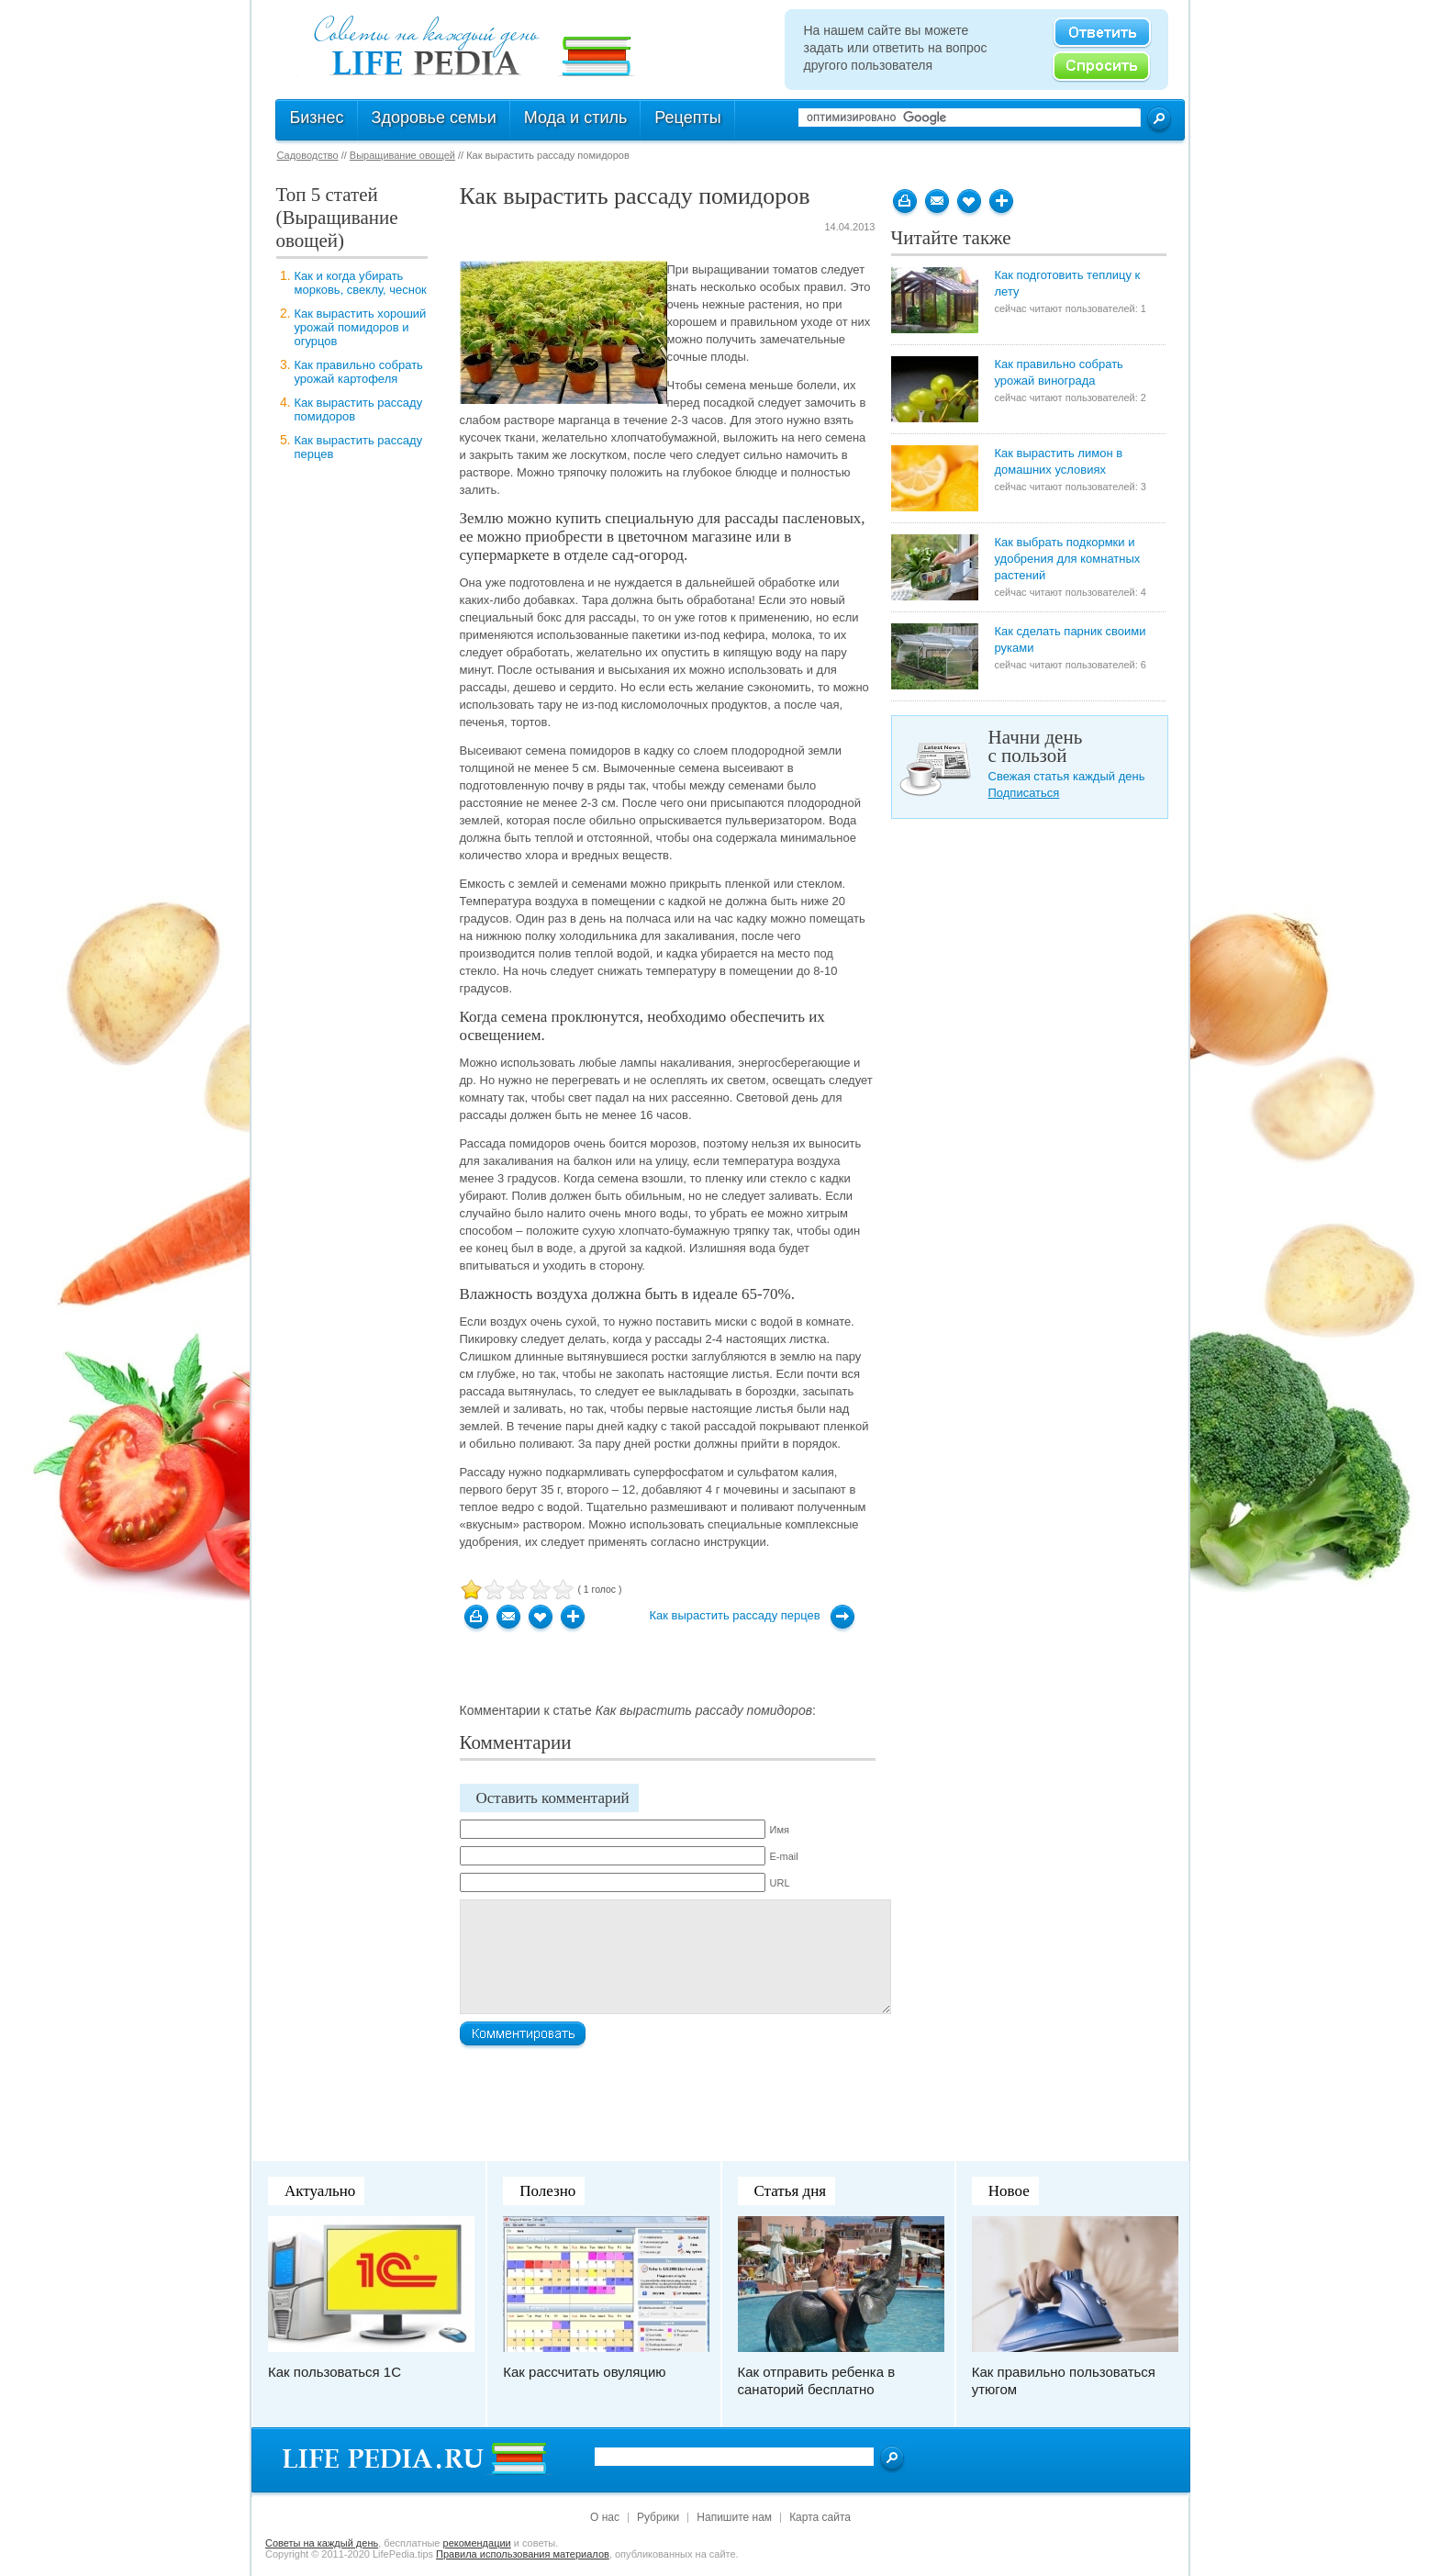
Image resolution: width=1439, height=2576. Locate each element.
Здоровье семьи (434, 117)
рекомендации (477, 2542)
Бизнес (317, 117)
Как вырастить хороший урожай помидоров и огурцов (361, 327)
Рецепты (687, 117)
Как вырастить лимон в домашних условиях (1059, 461)
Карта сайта (820, 2517)
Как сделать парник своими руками (1070, 639)
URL (780, 1882)
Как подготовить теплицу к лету (1068, 283)
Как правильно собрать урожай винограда (1059, 372)
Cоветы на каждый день (321, 2542)
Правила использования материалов (522, 2553)
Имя (779, 1829)
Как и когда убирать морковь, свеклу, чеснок (361, 283)
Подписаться (1024, 793)
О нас (604, 2517)
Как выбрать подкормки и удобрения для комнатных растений (1068, 558)
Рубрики (658, 2517)
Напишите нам (734, 2517)
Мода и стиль (576, 117)
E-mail (784, 1856)
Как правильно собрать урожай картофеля (359, 372)
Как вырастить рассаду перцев (735, 1615)
